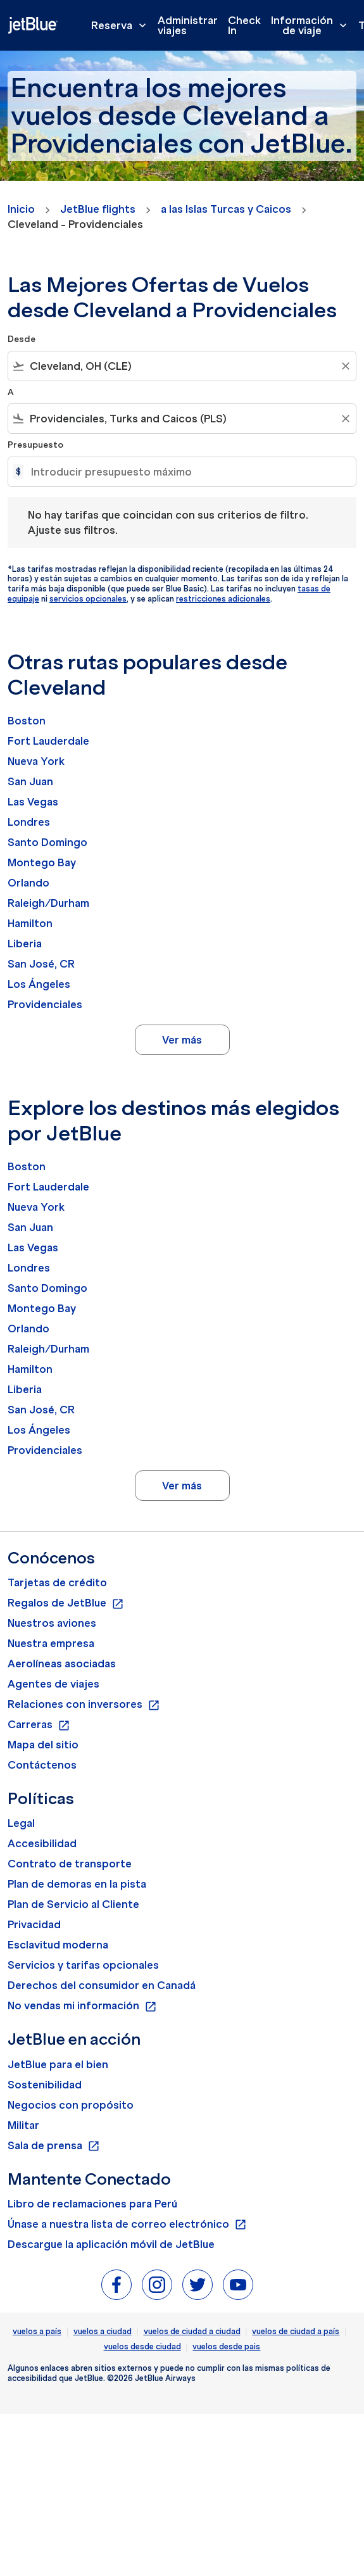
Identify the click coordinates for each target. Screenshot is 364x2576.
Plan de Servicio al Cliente (73, 1904)
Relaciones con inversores (84, 1705)
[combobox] (182, 366)
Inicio (21, 209)
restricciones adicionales (223, 598)
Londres (29, 822)
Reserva (122, 25)
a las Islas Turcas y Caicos (226, 209)
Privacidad (34, 1924)
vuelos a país (37, 2331)
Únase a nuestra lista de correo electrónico (127, 2225)
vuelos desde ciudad (142, 2346)
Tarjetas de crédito (57, 1582)
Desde (21, 339)
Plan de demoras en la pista (77, 1884)
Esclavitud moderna (58, 1944)
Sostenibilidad (45, 2084)
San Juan (30, 781)
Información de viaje (312, 25)
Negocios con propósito (71, 2105)
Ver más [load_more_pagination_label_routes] (182, 1039)
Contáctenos (42, 1764)
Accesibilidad (42, 1843)
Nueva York (36, 761)
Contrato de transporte (70, 1863)
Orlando (28, 882)
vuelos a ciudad (102, 2331)
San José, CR (41, 963)
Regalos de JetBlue (66, 1603)
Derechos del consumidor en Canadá (102, 1985)
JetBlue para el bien (58, 2064)
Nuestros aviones (52, 1623)
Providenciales (45, 1004)
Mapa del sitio (43, 1744)
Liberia (25, 943)
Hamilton (30, 923)
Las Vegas (33, 801)
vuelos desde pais (226, 2346)
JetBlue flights (97, 209)
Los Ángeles (39, 984)
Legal (21, 1823)
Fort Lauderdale (48, 741)
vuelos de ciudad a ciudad (192, 2331)
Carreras (39, 1725)
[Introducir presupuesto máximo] (187, 471)
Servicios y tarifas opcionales (83, 1965)
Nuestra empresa (51, 1643)
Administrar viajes (188, 25)
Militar (23, 2125)
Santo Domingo (47, 842)
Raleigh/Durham (48, 903)
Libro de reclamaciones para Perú (92, 2203)
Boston (27, 720)
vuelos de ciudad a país (295, 2331)
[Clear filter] (345, 366)
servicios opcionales (88, 598)
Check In (244, 25)
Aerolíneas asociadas (62, 1663)
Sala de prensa (54, 2146)
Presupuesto (35, 444)
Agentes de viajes (53, 1683)
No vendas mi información (82, 2006)
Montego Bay (42, 862)
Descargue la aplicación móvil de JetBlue (111, 2244)
